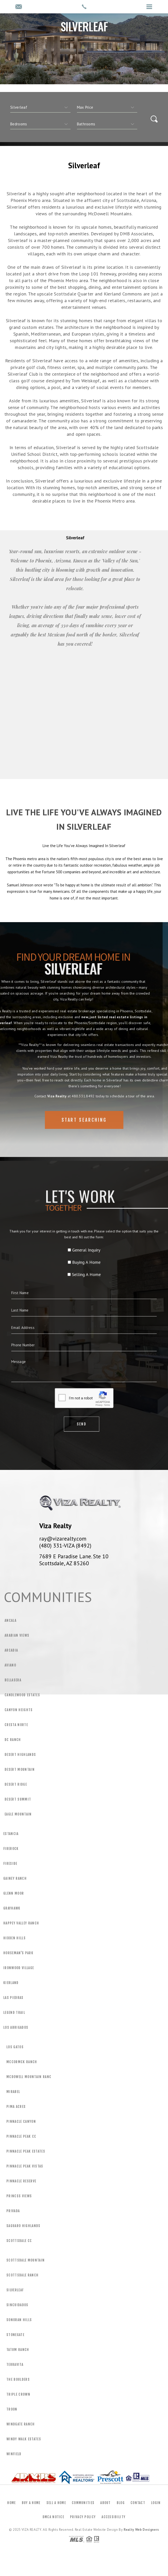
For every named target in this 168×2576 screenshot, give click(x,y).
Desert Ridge (16, 1784)
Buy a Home (31, 2503)
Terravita (14, 2364)
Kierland (11, 1983)
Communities (83, 2503)
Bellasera (13, 1680)
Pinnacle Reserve (21, 2181)
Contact (138, 2503)
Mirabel (13, 2092)
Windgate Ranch (20, 2424)
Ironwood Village (18, 1968)
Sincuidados (17, 2305)
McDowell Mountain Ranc (28, 2077)
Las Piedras (13, 1998)
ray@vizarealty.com (62, 1538)
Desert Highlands (20, 1755)
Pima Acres (16, 2107)
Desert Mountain (20, 1769)
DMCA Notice (53, 2517)
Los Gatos (15, 2047)
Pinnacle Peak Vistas (24, 2166)
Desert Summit (18, 1799)
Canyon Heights (19, 1710)
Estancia (11, 1834)
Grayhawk (12, 1908)
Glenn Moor (13, 1893)
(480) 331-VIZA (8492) (65, 1545)
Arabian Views (17, 1635)
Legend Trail (14, 2012)
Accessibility (113, 2517)
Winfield (14, 2454)
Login (156, 2503)
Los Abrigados (15, 2027)
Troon (11, 2409)
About (105, 2503)
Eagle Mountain (18, 1814)
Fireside (10, 1863)
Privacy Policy (83, 2517)
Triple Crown (18, 2394)
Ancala (10, 1620)
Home (11, 2503)
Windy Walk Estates (23, 2439)
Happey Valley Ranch (21, 1923)
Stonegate (15, 2335)
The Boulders (18, 2379)
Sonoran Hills (19, 2320)
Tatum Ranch (17, 2350)
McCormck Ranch (21, 2062)
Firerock (11, 1849)
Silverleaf (15, 2290)
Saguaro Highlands (23, 2226)
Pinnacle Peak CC (21, 2136)
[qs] (107, 107)
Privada (13, 2211)
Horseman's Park (18, 1953)
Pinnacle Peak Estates (25, 2151)
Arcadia (11, 1650)
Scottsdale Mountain (25, 2260)
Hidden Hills (14, 1938)
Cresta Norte (16, 1725)
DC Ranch (13, 1740)
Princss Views (19, 2196)
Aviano (10, 1665)
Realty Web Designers (141, 2529)
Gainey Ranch (15, 1878)
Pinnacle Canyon (21, 2121)
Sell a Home (56, 2503)
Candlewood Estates (22, 1695)
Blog (121, 2503)
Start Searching (84, 1136)
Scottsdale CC (19, 2241)
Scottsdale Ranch (22, 2275)
